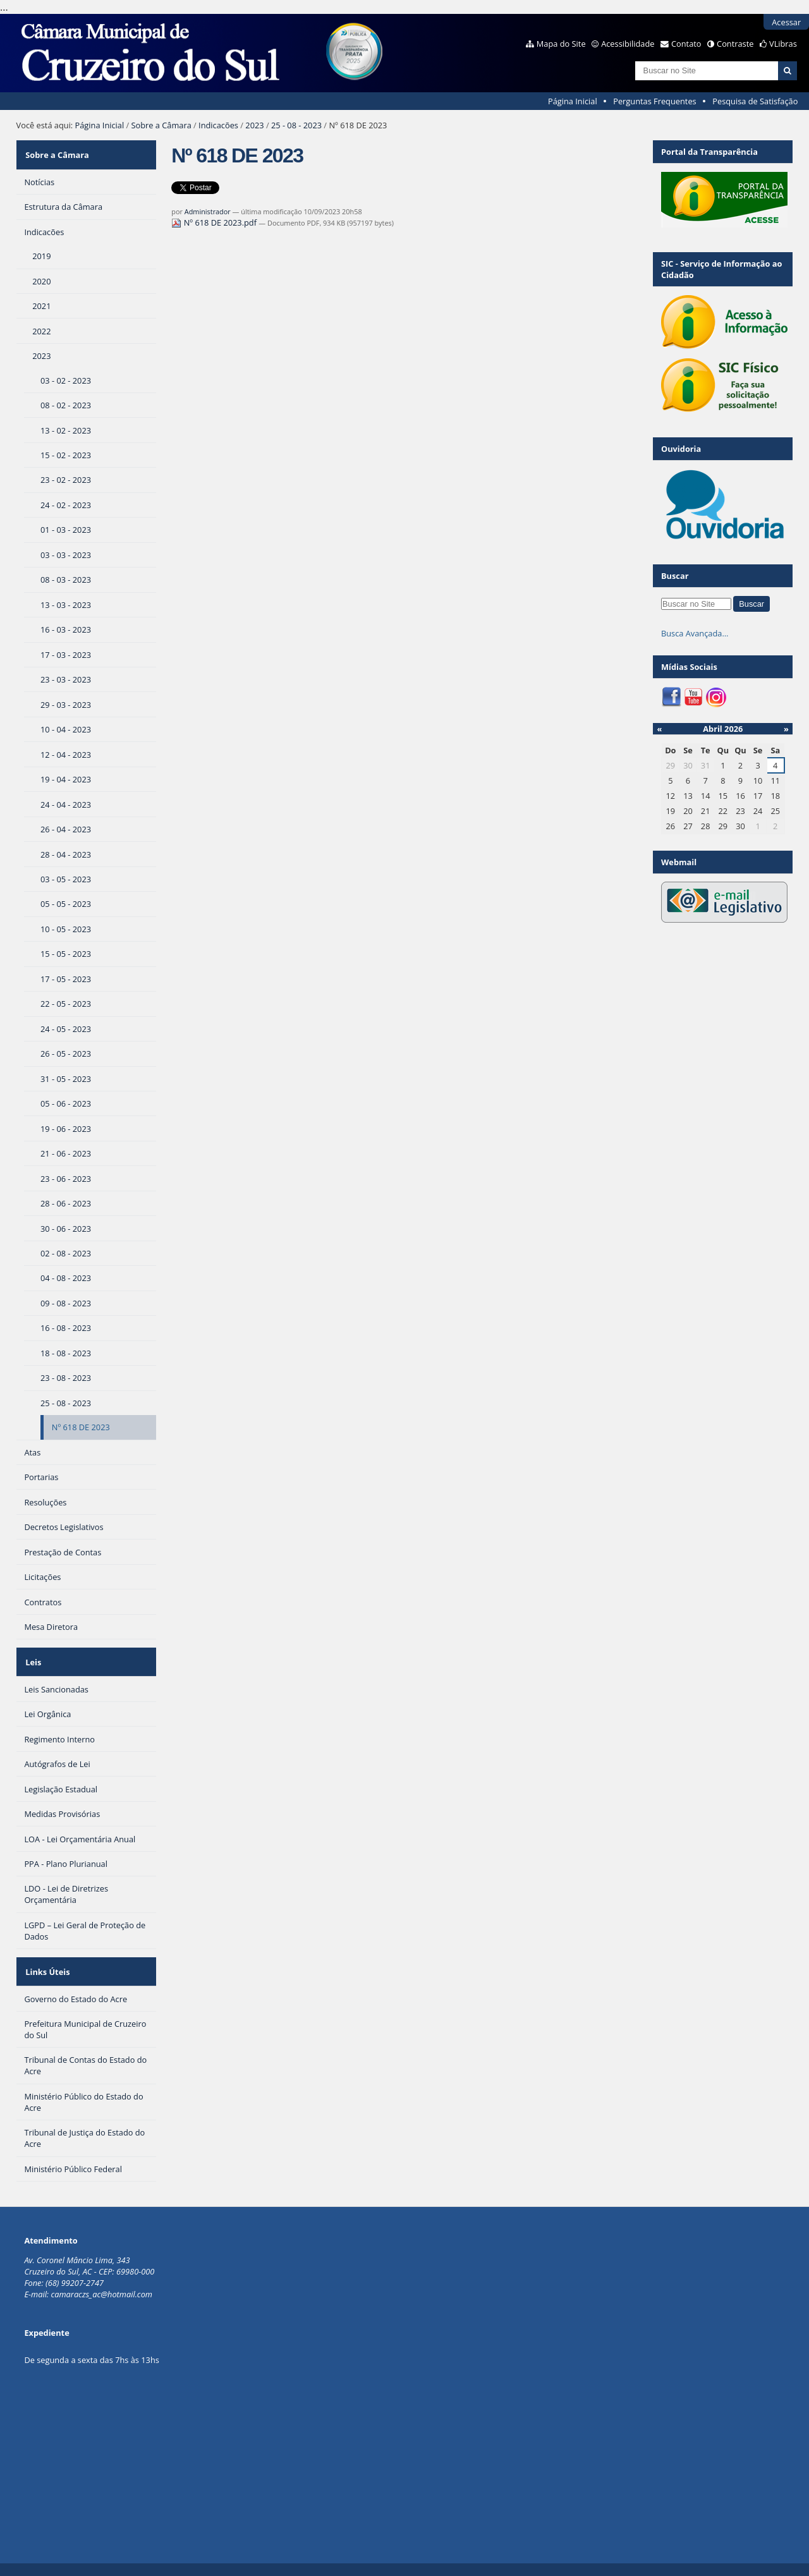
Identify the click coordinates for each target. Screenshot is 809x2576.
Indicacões (218, 125)
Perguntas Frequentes (654, 101)
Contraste (735, 43)
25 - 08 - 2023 (296, 125)
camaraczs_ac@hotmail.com (101, 2276)
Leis (32, 1653)
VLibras (783, 43)
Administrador (208, 211)
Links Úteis (46, 1956)
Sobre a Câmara (161, 125)
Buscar (675, 575)
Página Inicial (572, 101)
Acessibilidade (627, 43)
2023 (254, 125)
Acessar (786, 22)
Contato (686, 43)
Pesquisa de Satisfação (755, 101)
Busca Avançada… (694, 633)
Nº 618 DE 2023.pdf (215, 222)
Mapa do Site (561, 43)
